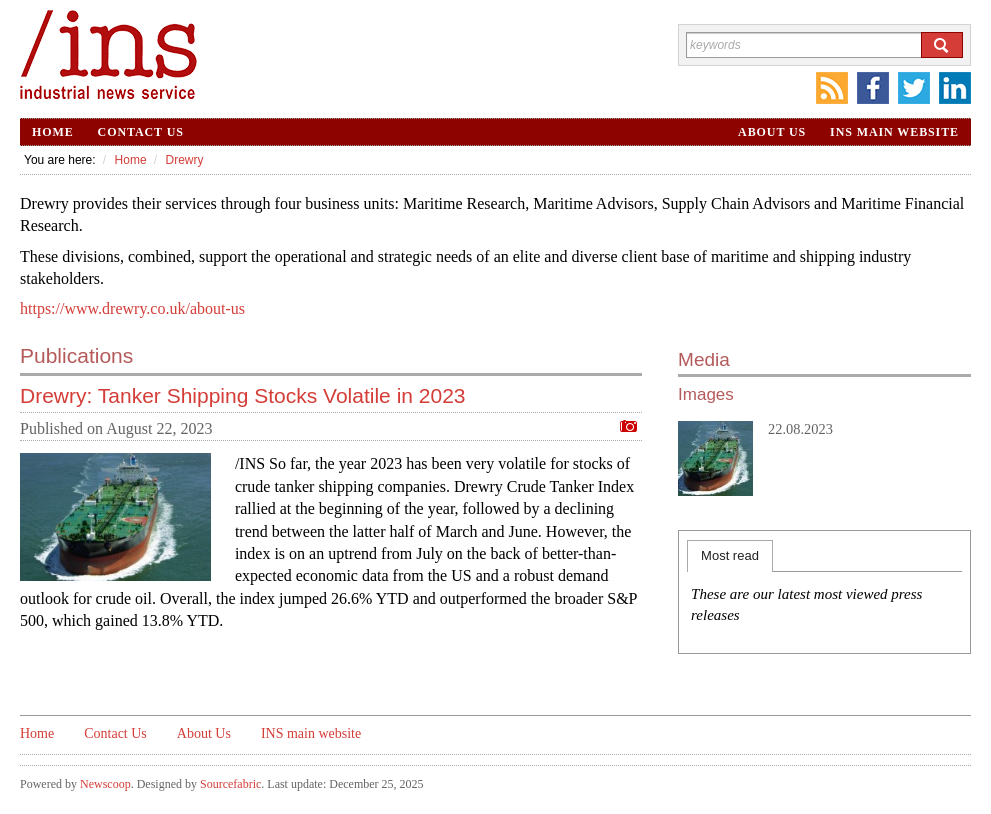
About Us (772, 132)
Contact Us (141, 132)
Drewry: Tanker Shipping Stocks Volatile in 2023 (243, 395)
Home (53, 132)
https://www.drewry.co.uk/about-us (132, 308)
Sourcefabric (230, 784)
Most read (730, 555)
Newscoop (105, 784)
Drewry (184, 160)
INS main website (894, 132)
